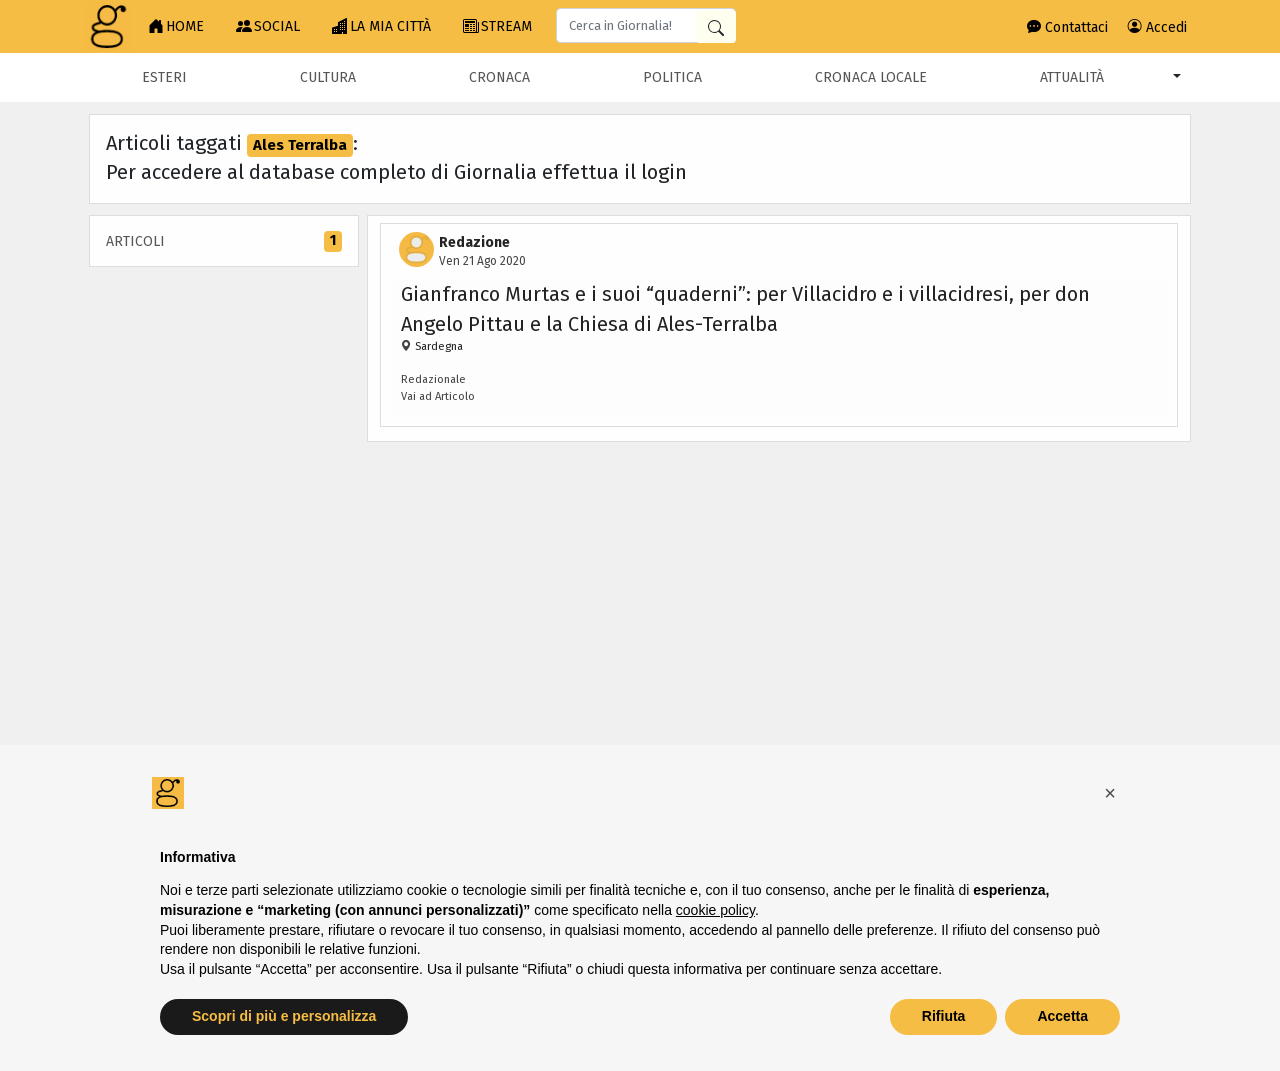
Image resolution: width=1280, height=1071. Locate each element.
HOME (176, 27)
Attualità (1072, 77)
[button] (1110, 793)
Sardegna (437, 346)
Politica (672, 77)
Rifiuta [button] (944, 1016)
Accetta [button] (1062, 1016)
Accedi (1157, 27)
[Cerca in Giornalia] (716, 26)
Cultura (328, 77)
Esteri (164, 77)
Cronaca (499, 77)
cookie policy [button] (715, 910)
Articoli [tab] (224, 241)
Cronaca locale (871, 77)
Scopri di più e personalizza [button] (284, 1016)
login (664, 172)
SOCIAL (268, 27)
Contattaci (1067, 27)
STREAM (497, 27)
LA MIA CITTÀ (381, 27)
